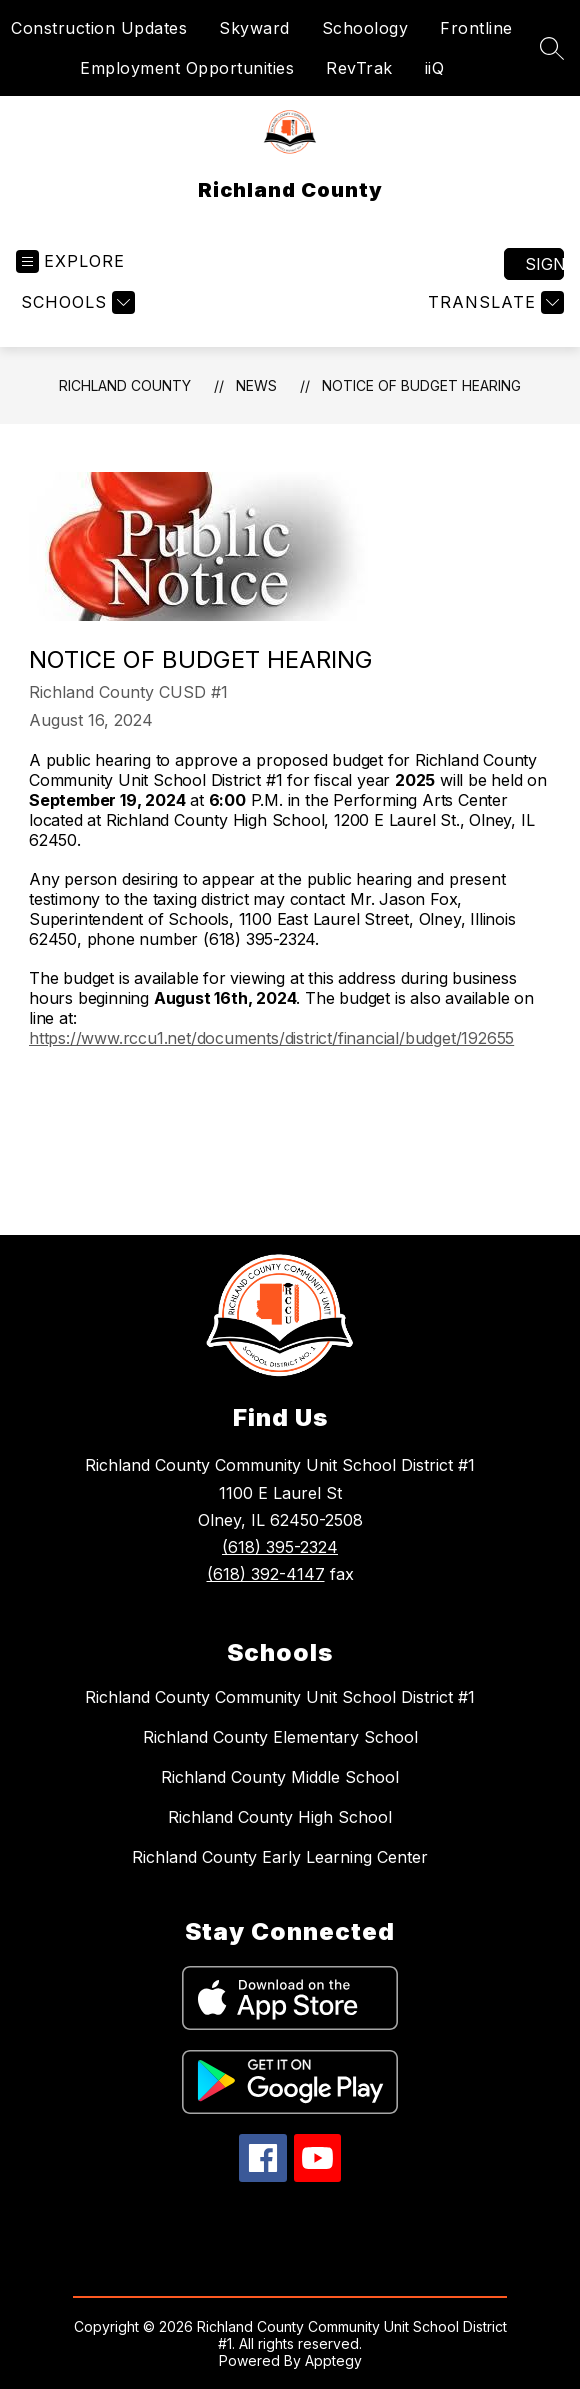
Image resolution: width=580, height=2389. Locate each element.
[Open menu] (70, 261)
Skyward (254, 28)
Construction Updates (99, 28)
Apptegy (333, 2360)
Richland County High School (280, 1817)
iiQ (435, 68)
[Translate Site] (493, 302)
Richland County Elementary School (280, 1737)
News (256, 385)
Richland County (125, 385)
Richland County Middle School (280, 1777)
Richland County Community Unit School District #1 (280, 1697)
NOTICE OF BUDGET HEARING (421, 385)
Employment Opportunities (187, 68)
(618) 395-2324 (280, 1547)
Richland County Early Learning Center (280, 1857)
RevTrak (359, 68)
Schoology (365, 28)
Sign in (544, 264)
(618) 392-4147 (266, 1574)
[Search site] (552, 48)
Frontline (476, 28)
